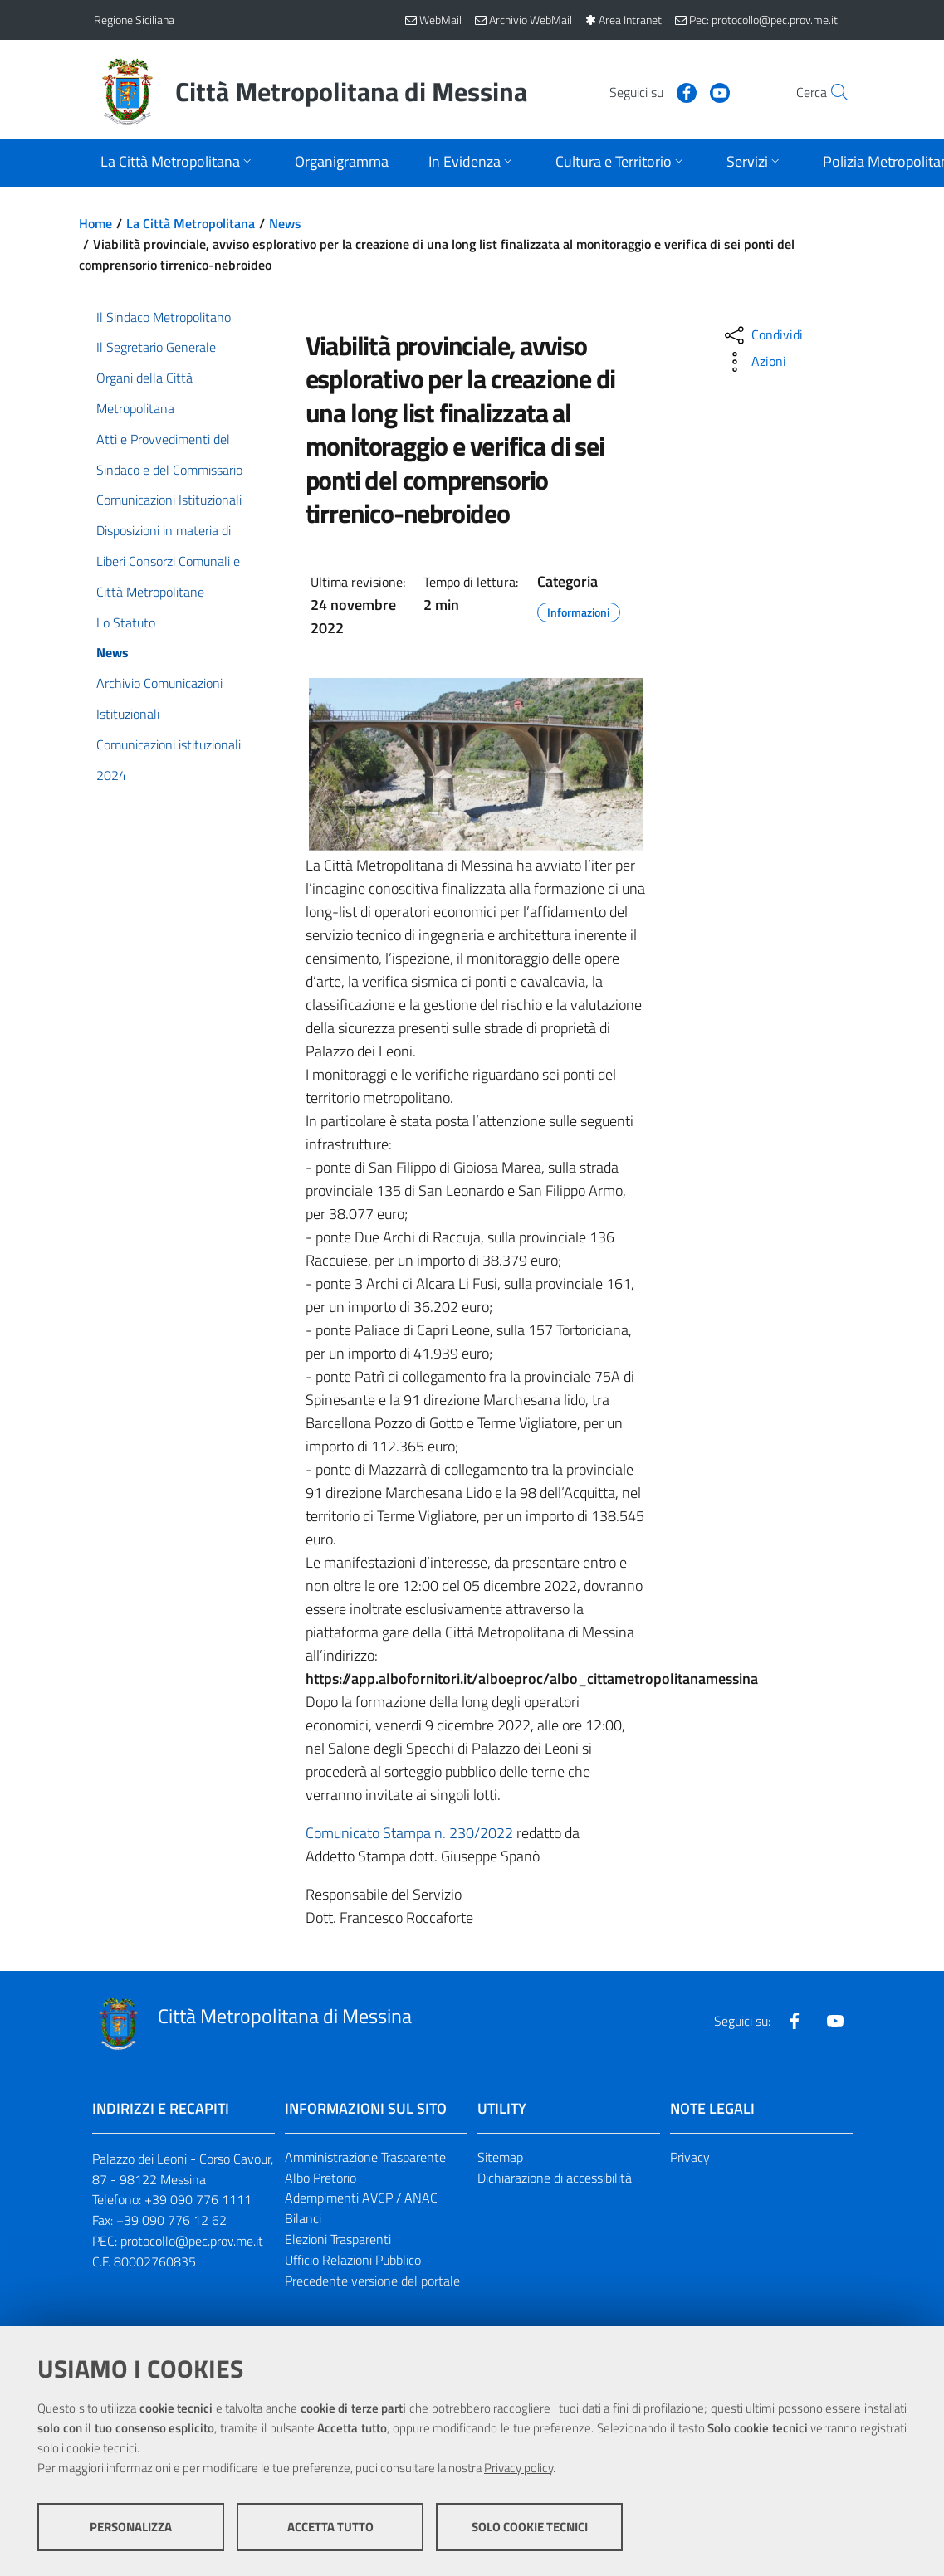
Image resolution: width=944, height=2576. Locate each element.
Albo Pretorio (320, 2178)
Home (95, 223)
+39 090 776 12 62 (171, 2220)
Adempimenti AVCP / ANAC (361, 2198)
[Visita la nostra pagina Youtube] (684, 91)
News (285, 223)
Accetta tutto (330, 2526)
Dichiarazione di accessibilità (554, 2178)
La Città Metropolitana (190, 223)
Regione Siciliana (134, 19)
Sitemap (500, 2157)
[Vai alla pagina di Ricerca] (831, 92)
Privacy (690, 2157)
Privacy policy (518, 2467)
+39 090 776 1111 (198, 2199)
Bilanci (303, 2218)
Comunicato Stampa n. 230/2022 (409, 1833)
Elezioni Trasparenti (338, 2239)
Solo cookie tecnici (530, 2526)
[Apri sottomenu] (178, 163)
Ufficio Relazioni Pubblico (353, 2260)
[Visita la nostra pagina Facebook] (651, 91)
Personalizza (131, 2526)
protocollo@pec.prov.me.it (191, 2241)
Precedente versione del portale (372, 2281)
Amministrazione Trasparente (365, 2157)
